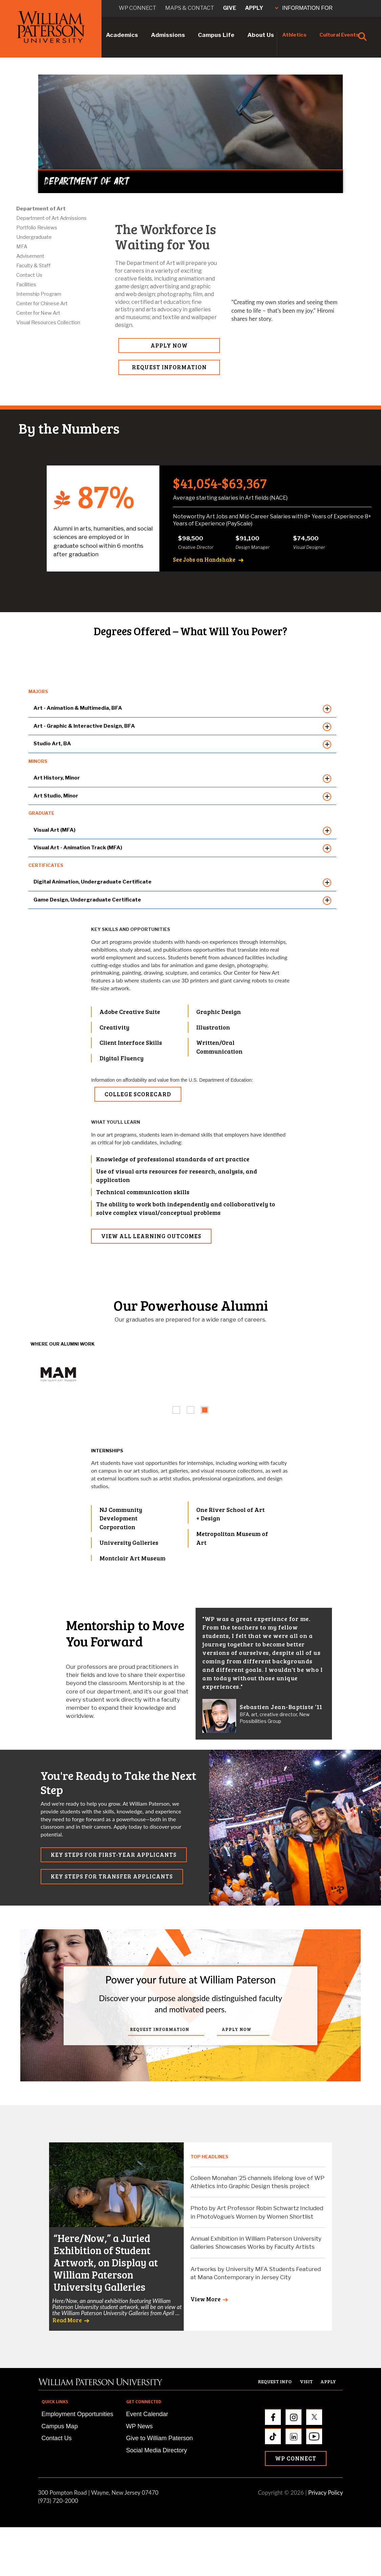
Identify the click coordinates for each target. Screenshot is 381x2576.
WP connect (137, 8)
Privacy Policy (325, 2492)
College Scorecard (138, 1094)
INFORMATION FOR (304, 8)
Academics (122, 35)
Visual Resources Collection (48, 322)
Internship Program (38, 294)
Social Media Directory (156, 2450)
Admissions (168, 35)
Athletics (294, 35)
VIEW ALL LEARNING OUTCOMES (151, 1236)
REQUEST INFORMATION (169, 367)
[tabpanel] (58, 1373)
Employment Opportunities (77, 2414)
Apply (254, 8)
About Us (260, 35)
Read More (67, 2320)
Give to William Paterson (159, 2438)
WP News (139, 2426)
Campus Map (60, 2426)
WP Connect (295, 2458)
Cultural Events (339, 35)
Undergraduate (34, 237)
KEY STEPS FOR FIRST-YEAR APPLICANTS (114, 1854)
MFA (21, 246)
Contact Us (29, 275)
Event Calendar (147, 2414)
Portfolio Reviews (36, 227)
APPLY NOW (169, 345)
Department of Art (41, 208)
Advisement (30, 256)
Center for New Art (38, 313)
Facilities (26, 284)
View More (205, 2299)
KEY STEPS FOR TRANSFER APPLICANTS (112, 1876)
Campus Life (216, 35)
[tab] (176, 1410)
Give (229, 8)
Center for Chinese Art (42, 303)
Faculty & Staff (33, 265)
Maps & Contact (189, 8)
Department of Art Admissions (51, 218)
